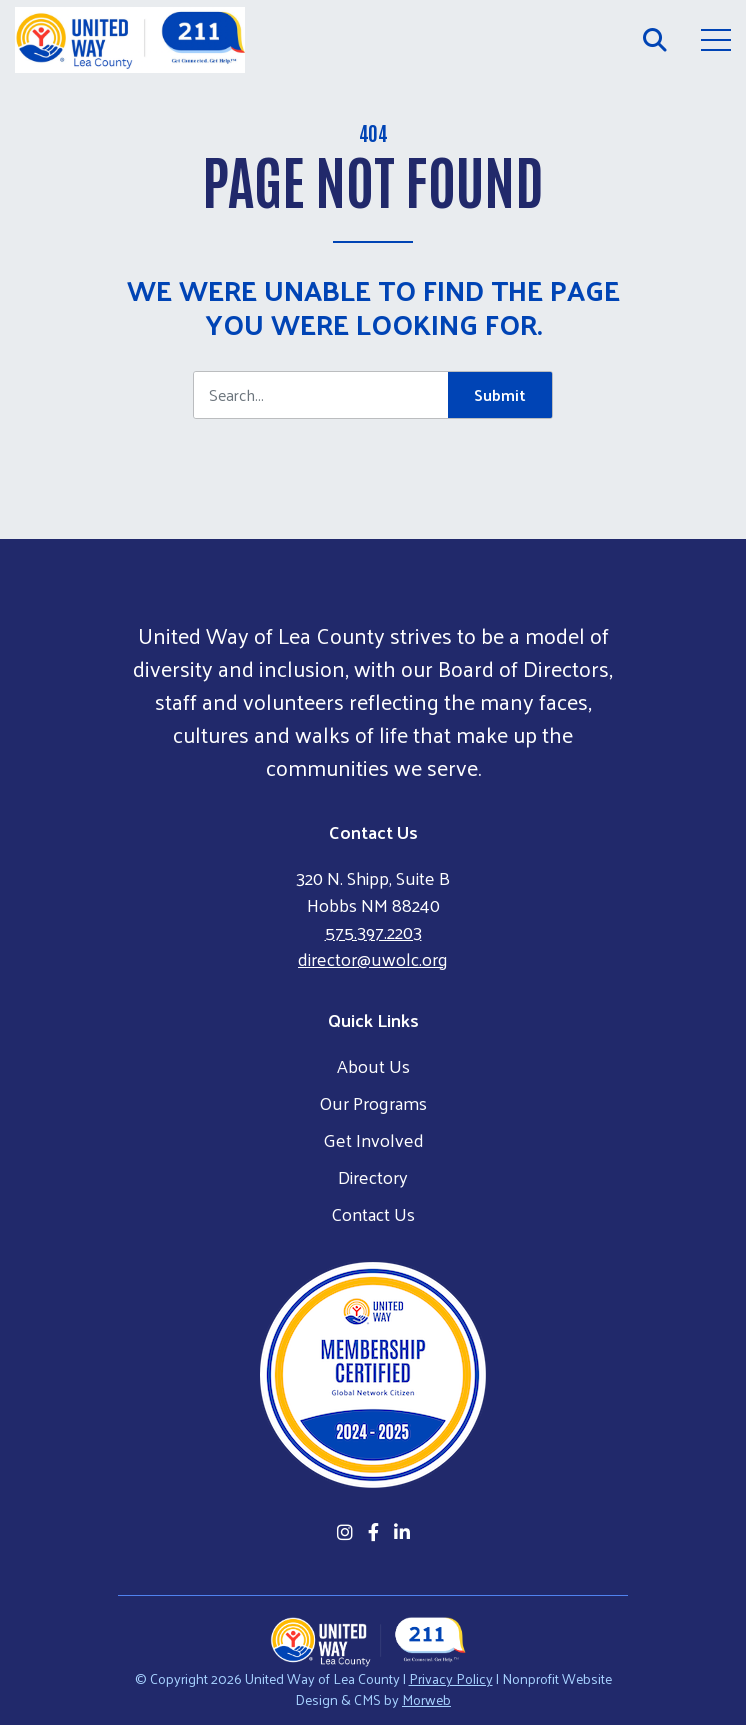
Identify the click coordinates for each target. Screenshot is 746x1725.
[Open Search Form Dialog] (655, 40)
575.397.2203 (373, 931)
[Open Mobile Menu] (716, 40)
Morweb (426, 1699)
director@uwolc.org (373, 958)
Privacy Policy (451, 1678)
